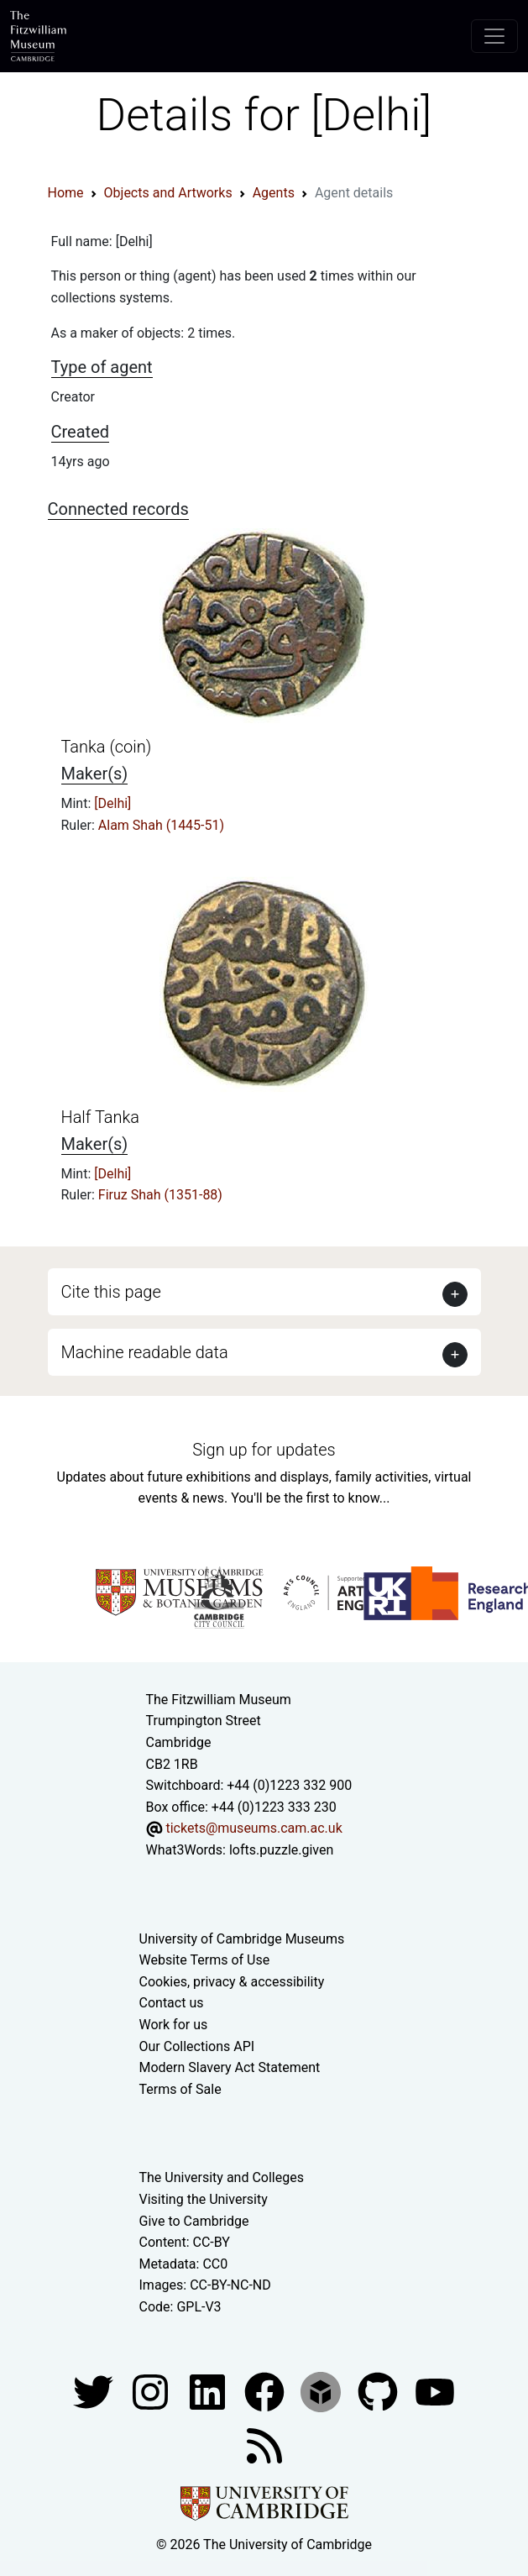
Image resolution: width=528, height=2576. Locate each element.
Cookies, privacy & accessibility (232, 1982)
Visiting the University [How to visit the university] (203, 2199)
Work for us (173, 2025)
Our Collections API (197, 2046)
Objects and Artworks (168, 193)
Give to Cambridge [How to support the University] (194, 2221)
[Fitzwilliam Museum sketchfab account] (322, 2391)
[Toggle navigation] (494, 36)
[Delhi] (112, 803)
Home (66, 193)
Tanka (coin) (106, 747)
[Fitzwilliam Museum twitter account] (94, 2391)
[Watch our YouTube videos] (435, 2391)
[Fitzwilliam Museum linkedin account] (266, 2391)
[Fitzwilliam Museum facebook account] (209, 2391)
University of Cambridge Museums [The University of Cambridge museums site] (242, 1939)
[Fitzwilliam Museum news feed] (264, 2445)
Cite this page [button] (111, 1292)
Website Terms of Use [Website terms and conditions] (204, 1960)
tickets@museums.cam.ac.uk (253, 1828)
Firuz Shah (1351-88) (160, 1195)
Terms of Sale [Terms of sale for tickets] (180, 2089)
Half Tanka (100, 1117)
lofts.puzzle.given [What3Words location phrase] (281, 1850)
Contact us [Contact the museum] (171, 2003)
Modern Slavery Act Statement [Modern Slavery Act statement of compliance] (230, 2067)
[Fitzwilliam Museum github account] (379, 2391)
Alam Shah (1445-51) (161, 825)
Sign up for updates (263, 1450)
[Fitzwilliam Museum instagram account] (151, 2391)
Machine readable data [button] (144, 1352)
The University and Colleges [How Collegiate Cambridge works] (221, 2177)
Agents (274, 193)
